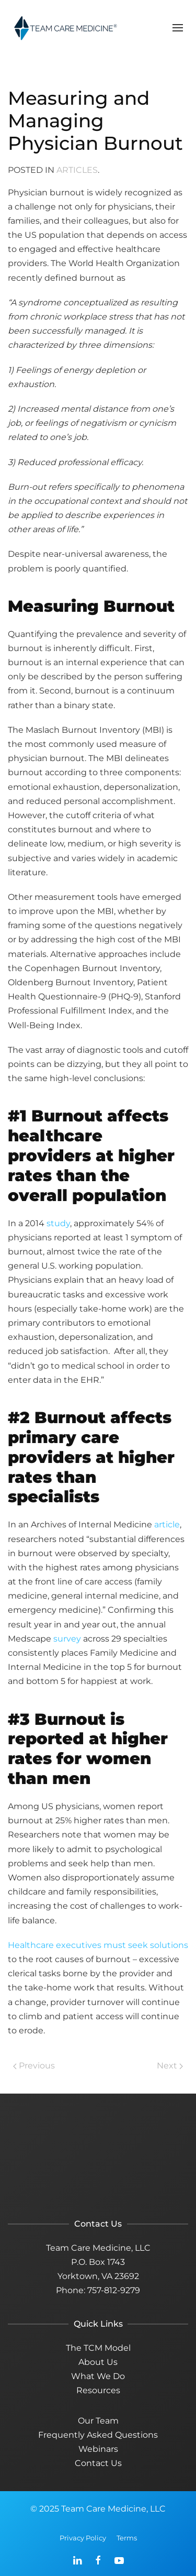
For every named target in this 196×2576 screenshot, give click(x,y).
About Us (98, 2362)
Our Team (98, 2421)
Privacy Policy (83, 2538)
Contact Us (98, 2463)
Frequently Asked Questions (98, 2435)
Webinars (98, 2449)
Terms (127, 2538)
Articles (77, 170)
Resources (98, 2390)
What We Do (98, 2376)
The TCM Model (98, 2348)
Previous (34, 2066)
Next (170, 2066)
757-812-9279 (113, 2290)
